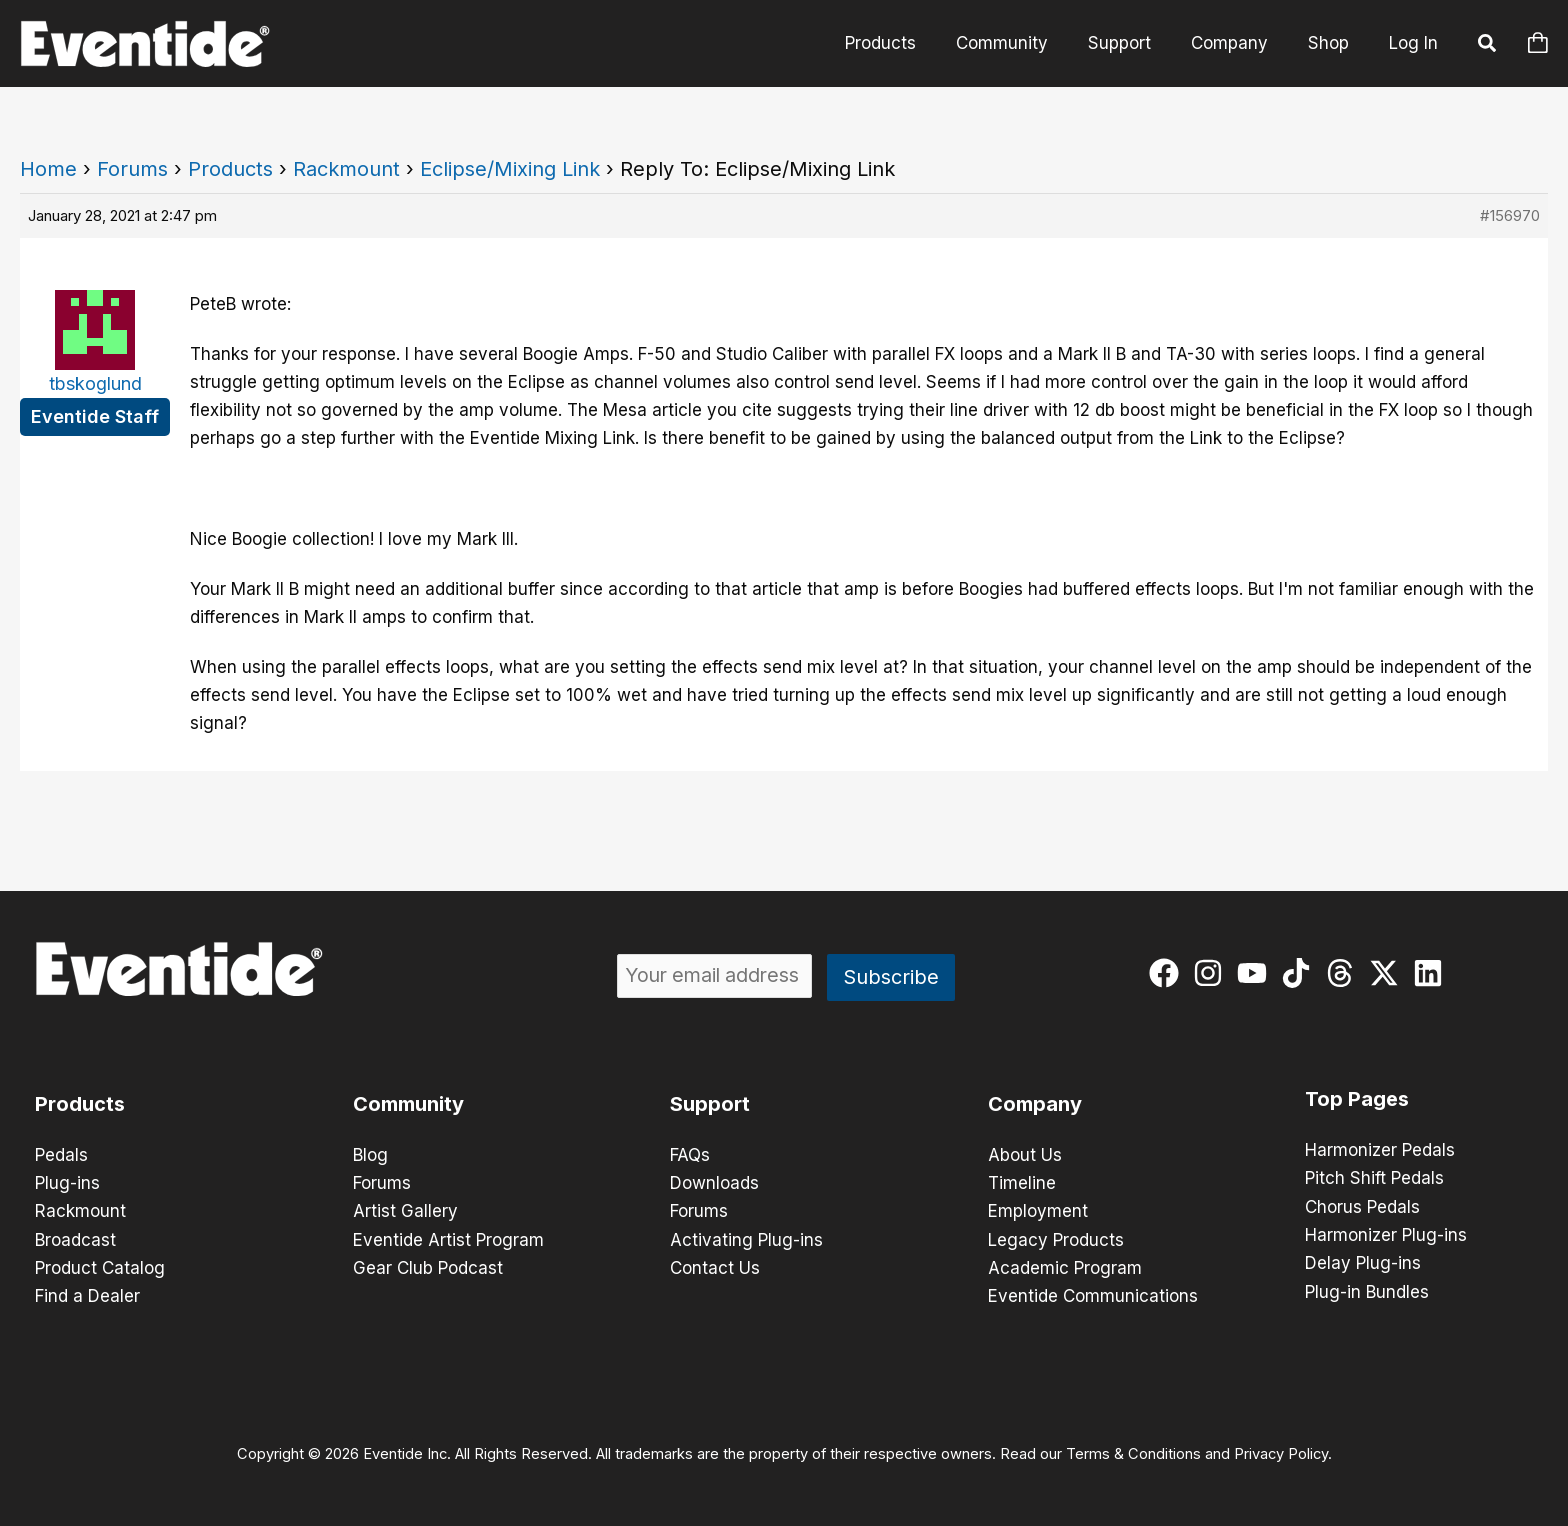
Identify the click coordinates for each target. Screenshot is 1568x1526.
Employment (1038, 1211)
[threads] (1344, 973)
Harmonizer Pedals (1380, 1150)
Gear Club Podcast (428, 1267)
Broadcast (75, 1239)
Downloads (714, 1183)
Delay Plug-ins (1363, 1262)
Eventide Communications (1093, 1295)
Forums (132, 169)
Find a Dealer (87, 1295)
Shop (1331, 43)
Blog (370, 1155)
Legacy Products (1056, 1239)
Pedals (61, 1155)
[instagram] (1212, 973)
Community (1023, 43)
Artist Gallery (405, 1211)
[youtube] (1256, 973)
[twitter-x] (1388, 973)
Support (1134, 43)
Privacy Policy (1281, 1452)
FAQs (690, 1155)
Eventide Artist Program (448, 1239)
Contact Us (715, 1267)
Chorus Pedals (1362, 1206)
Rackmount (346, 169)
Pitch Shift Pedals (1374, 1178)
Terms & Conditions (1133, 1452)
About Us (1025, 1155)
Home (48, 169)
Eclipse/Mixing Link (510, 169)
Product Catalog (100, 1267)
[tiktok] (1300, 973)
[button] (1488, 46)
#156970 (1510, 215)
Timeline (1022, 1183)
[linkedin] (1432, 973)
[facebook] (1168, 973)
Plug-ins (67, 1183)
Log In (1413, 43)
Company (1238, 43)
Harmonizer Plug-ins (1386, 1234)
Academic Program (1065, 1267)
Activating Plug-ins (746, 1239)
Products (907, 43)
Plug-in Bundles (1367, 1290)
